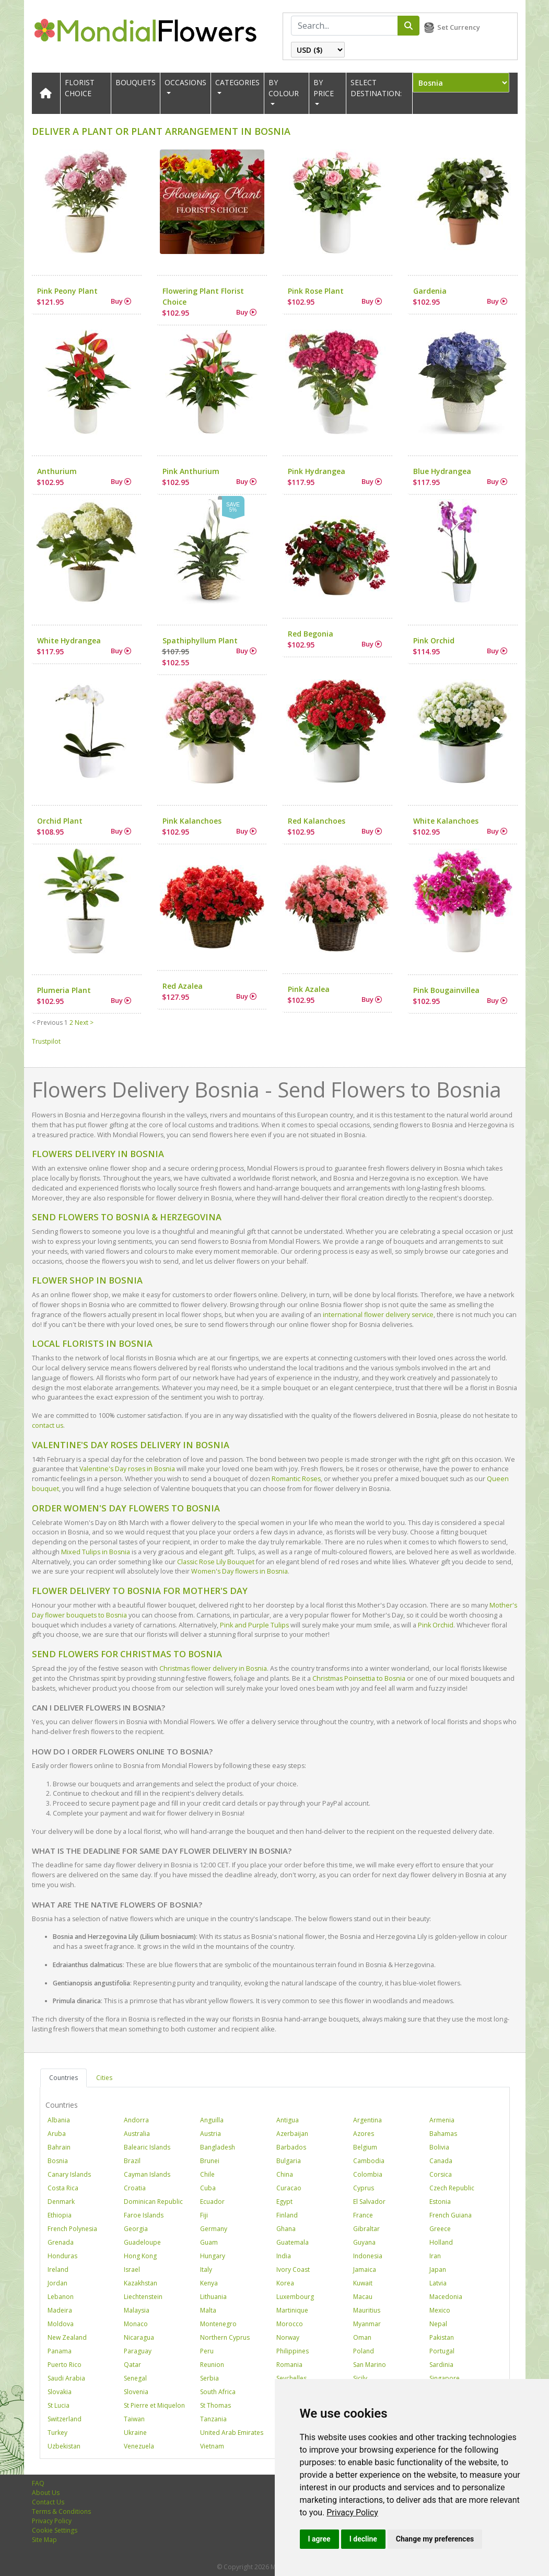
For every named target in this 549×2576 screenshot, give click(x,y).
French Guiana (450, 2215)
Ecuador (212, 2201)
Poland (363, 2351)
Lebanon (61, 2296)
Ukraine (135, 2432)
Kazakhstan (140, 2283)
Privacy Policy (352, 2512)
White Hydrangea (69, 640)
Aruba (57, 2133)
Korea (285, 2283)
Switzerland (64, 2419)
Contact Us (48, 2502)
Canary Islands (69, 2174)
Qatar (132, 2364)
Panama (60, 2351)
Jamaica (364, 2269)
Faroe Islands (143, 2215)
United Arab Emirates (231, 2432)
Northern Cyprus (225, 2337)
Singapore (444, 2378)
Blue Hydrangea (442, 471)
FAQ (38, 2483)
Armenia (441, 2120)
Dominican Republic (153, 2201)
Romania (289, 2364)
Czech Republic (451, 2188)
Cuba (208, 2188)
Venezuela (139, 2446)
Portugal (441, 2351)
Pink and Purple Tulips (254, 1625)
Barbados (291, 2147)
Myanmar (367, 2323)
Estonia (440, 2201)
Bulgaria (288, 2160)
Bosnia (58, 2160)
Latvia (438, 2283)
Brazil (132, 2160)
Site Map (44, 2539)
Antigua (287, 2120)
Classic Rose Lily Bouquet (215, 1561)
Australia (137, 2133)
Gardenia (430, 291)
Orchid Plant (60, 821)
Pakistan (441, 2337)
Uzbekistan (64, 2446)
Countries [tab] (63, 2077)
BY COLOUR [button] (283, 87)
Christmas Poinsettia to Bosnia (358, 1678)
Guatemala (292, 2242)
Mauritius (366, 2310)
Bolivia (439, 2147)
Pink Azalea (309, 989)
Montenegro (218, 2323)
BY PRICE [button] (323, 87)
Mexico (439, 2310)
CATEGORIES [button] (237, 82)
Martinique (292, 2310)
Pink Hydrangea (316, 471)
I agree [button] (319, 2539)
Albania (59, 2120)
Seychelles (291, 2378)
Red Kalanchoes (316, 821)
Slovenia (136, 2391)
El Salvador (369, 2201)
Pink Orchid (433, 640)
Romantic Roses (296, 1478)
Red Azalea (182, 986)
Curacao (288, 2188)
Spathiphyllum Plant (200, 640)
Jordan (57, 2283)
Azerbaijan (292, 2133)
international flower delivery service (378, 1314)
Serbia (209, 2378)
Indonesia (367, 2255)
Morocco (289, 2323)
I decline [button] (363, 2539)
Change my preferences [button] (435, 2539)
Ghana (286, 2228)
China (284, 2174)
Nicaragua (139, 2337)
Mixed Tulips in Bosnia (95, 1551)
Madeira (60, 2310)
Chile (207, 2174)
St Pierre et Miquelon (154, 2405)
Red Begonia (310, 634)
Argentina (367, 2120)
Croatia (135, 2188)
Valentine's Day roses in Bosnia (127, 1468)
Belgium (365, 2147)
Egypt (284, 2201)
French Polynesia (72, 2228)
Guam (209, 2242)
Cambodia (368, 2160)
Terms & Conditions (61, 2511)
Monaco (136, 2323)
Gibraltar (366, 2228)
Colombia (367, 2174)
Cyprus (363, 2188)
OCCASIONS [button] (185, 82)
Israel (132, 2269)
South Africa (218, 2391)
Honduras (62, 2255)
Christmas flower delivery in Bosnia (213, 1668)
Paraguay (137, 2351)
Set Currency (458, 27)
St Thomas (215, 2405)
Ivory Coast (293, 2269)
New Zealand (67, 2337)
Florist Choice (80, 87)
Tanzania (213, 2419)
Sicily (360, 2378)
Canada (440, 2160)
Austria (210, 2133)
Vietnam (212, 2446)
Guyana (364, 2242)
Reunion (212, 2364)
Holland (441, 2242)
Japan (437, 2269)
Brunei (209, 2160)
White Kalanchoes (445, 821)
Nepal (438, 2323)
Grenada (61, 2242)
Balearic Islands (147, 2147)
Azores (363, 2133)
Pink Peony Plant (67, 291)
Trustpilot (46, 1041)
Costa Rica (63, 2188)
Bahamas (443, 2133)
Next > (84, 1022)
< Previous (47, 1022)
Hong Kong (140, 2255)
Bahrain (59, 2147)
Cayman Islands (147, 2174)
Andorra (136, 2120)
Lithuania (213, 2296)
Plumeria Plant (64, 990)
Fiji (204, 2215)
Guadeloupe (142, 2242)
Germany (213, 2228)
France (363, 2215)
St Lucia (58, 2405)
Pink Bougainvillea (446, 990)
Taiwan (134, 2419)
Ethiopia (60, 2215)
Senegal (135, 2378)
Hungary (212, 2255)
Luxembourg (295, 2296)
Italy (206, 2269)
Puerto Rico (64, 2364)
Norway (287, 2337)
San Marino (369, 2364)
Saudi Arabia (66, 2378)
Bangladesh (217, 2147)
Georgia (136, 2228)
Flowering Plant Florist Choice (203, 296)
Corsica (440, 2174)
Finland (287, 2215)
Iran (435, 2255)
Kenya (209, 2283)
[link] (352, 2512)
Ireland (58, 2269)
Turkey (57, 2432)
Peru (207, 2351)
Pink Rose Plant (316, 291)
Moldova (61, 2323)
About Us (46, 2492)
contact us (47, 1425)
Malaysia (136, 2310)
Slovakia (60, 2391)
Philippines (292, 2351)
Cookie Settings (54, 2530)
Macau (362, 2296)
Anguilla (212, 2120)
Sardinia (441, 2364)
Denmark (61, 2201)
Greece (440, 2228)
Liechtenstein (143, 2296)
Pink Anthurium (190, 471)
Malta (208, 2310)
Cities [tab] (104, 2077)
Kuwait (362, 2283)
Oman (362, 2337)
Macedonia (445, 2296)
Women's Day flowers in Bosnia (239, 1571)
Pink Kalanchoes (191, 821)
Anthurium (57, 471)
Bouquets (135, 82)
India (283, 2255)
